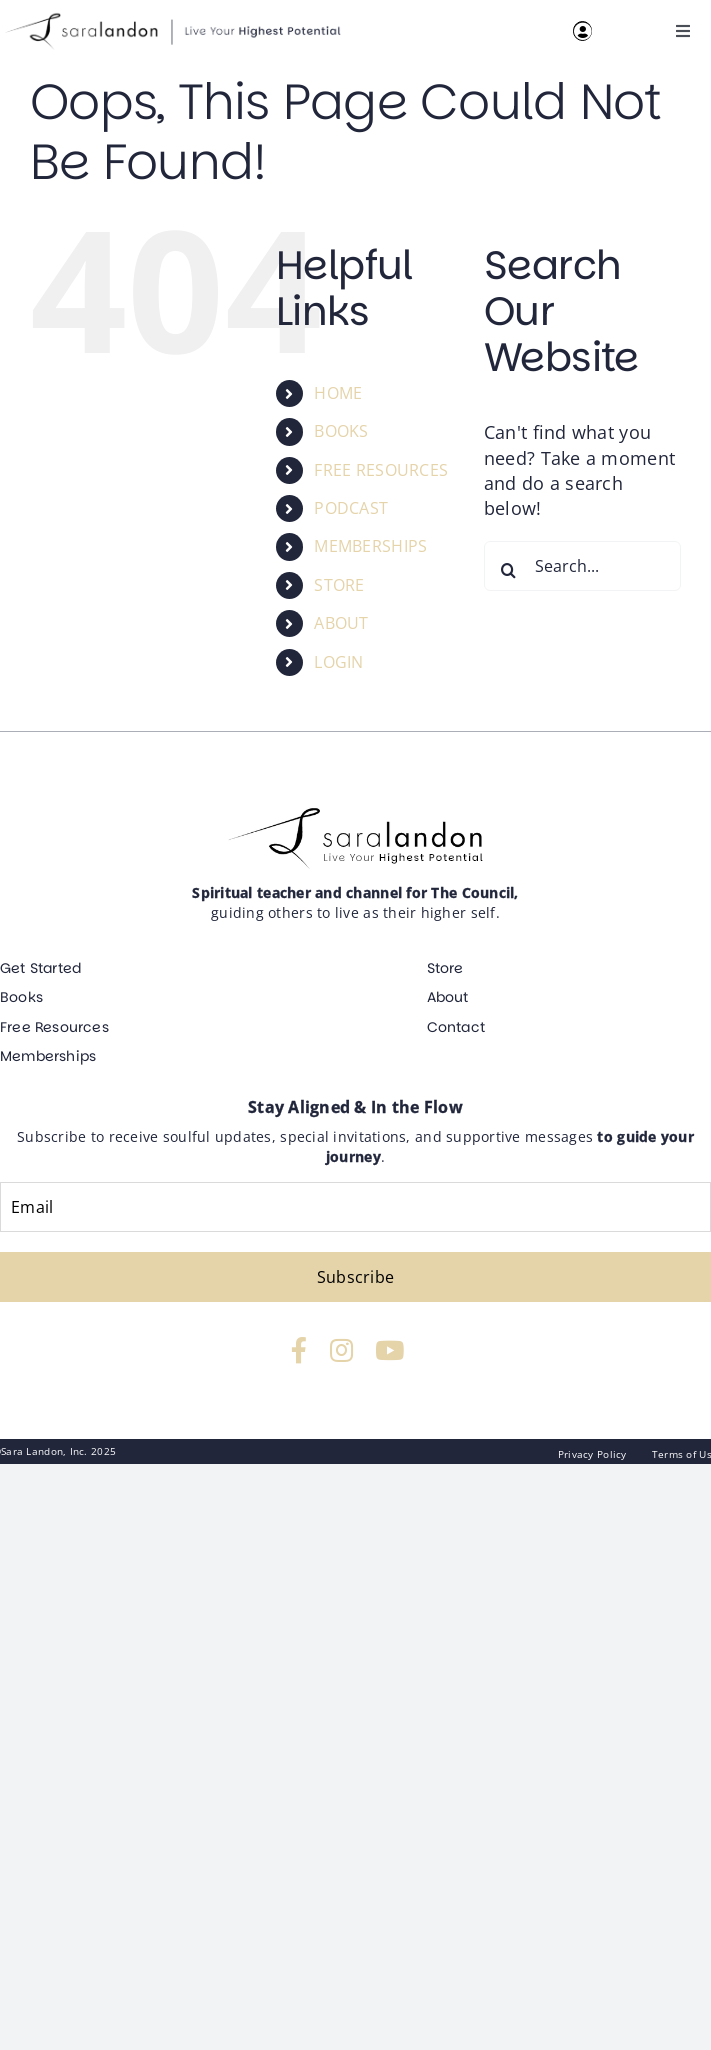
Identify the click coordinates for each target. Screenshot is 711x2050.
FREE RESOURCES (381, 470)
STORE (339, 585)
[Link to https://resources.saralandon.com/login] (582, 31)
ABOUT (341, 623)
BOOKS (341, 431)
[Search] (509, 570)
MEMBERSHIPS (370, 546)
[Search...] (582, 566)
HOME (338, 393)
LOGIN (338, 662)
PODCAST (351, 508)
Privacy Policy (592, 1454)
